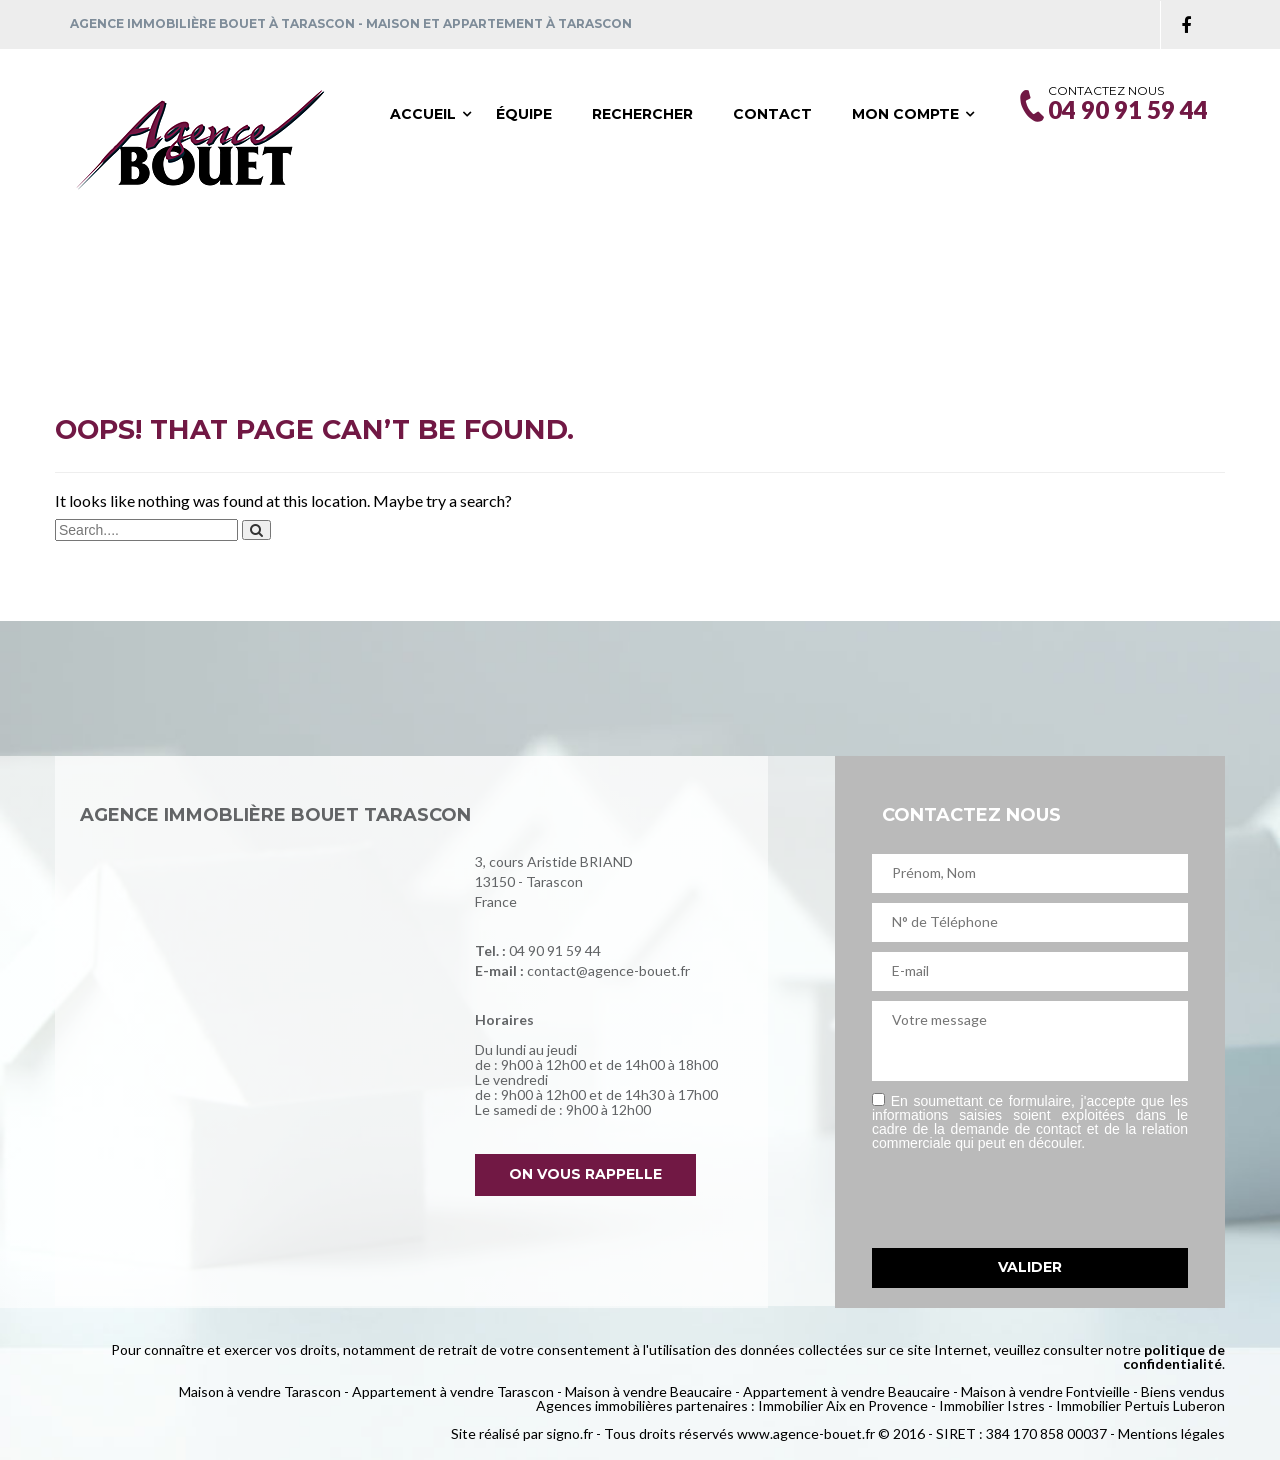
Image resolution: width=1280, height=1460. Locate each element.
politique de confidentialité (1174, 1356)
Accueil (423, 114)
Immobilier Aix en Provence (843, 1405)
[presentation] (1024, 1199)
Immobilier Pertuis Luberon (1140, 1405)
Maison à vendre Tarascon (260, 1391)
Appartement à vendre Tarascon (453, 1391)
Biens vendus (1183, 1391)
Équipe (524, 114)
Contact (772, 114)
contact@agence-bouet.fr (608, 970)
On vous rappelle (588, 1174)
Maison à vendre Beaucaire (648, 1391)
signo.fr (569, 1433)
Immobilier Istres (992, 1405)
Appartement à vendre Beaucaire (846, 1391)
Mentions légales (1171, 1433)
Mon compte (905, 114)
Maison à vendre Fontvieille (1045, 1391)
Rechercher (642, 114)
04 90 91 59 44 (555, 950)
